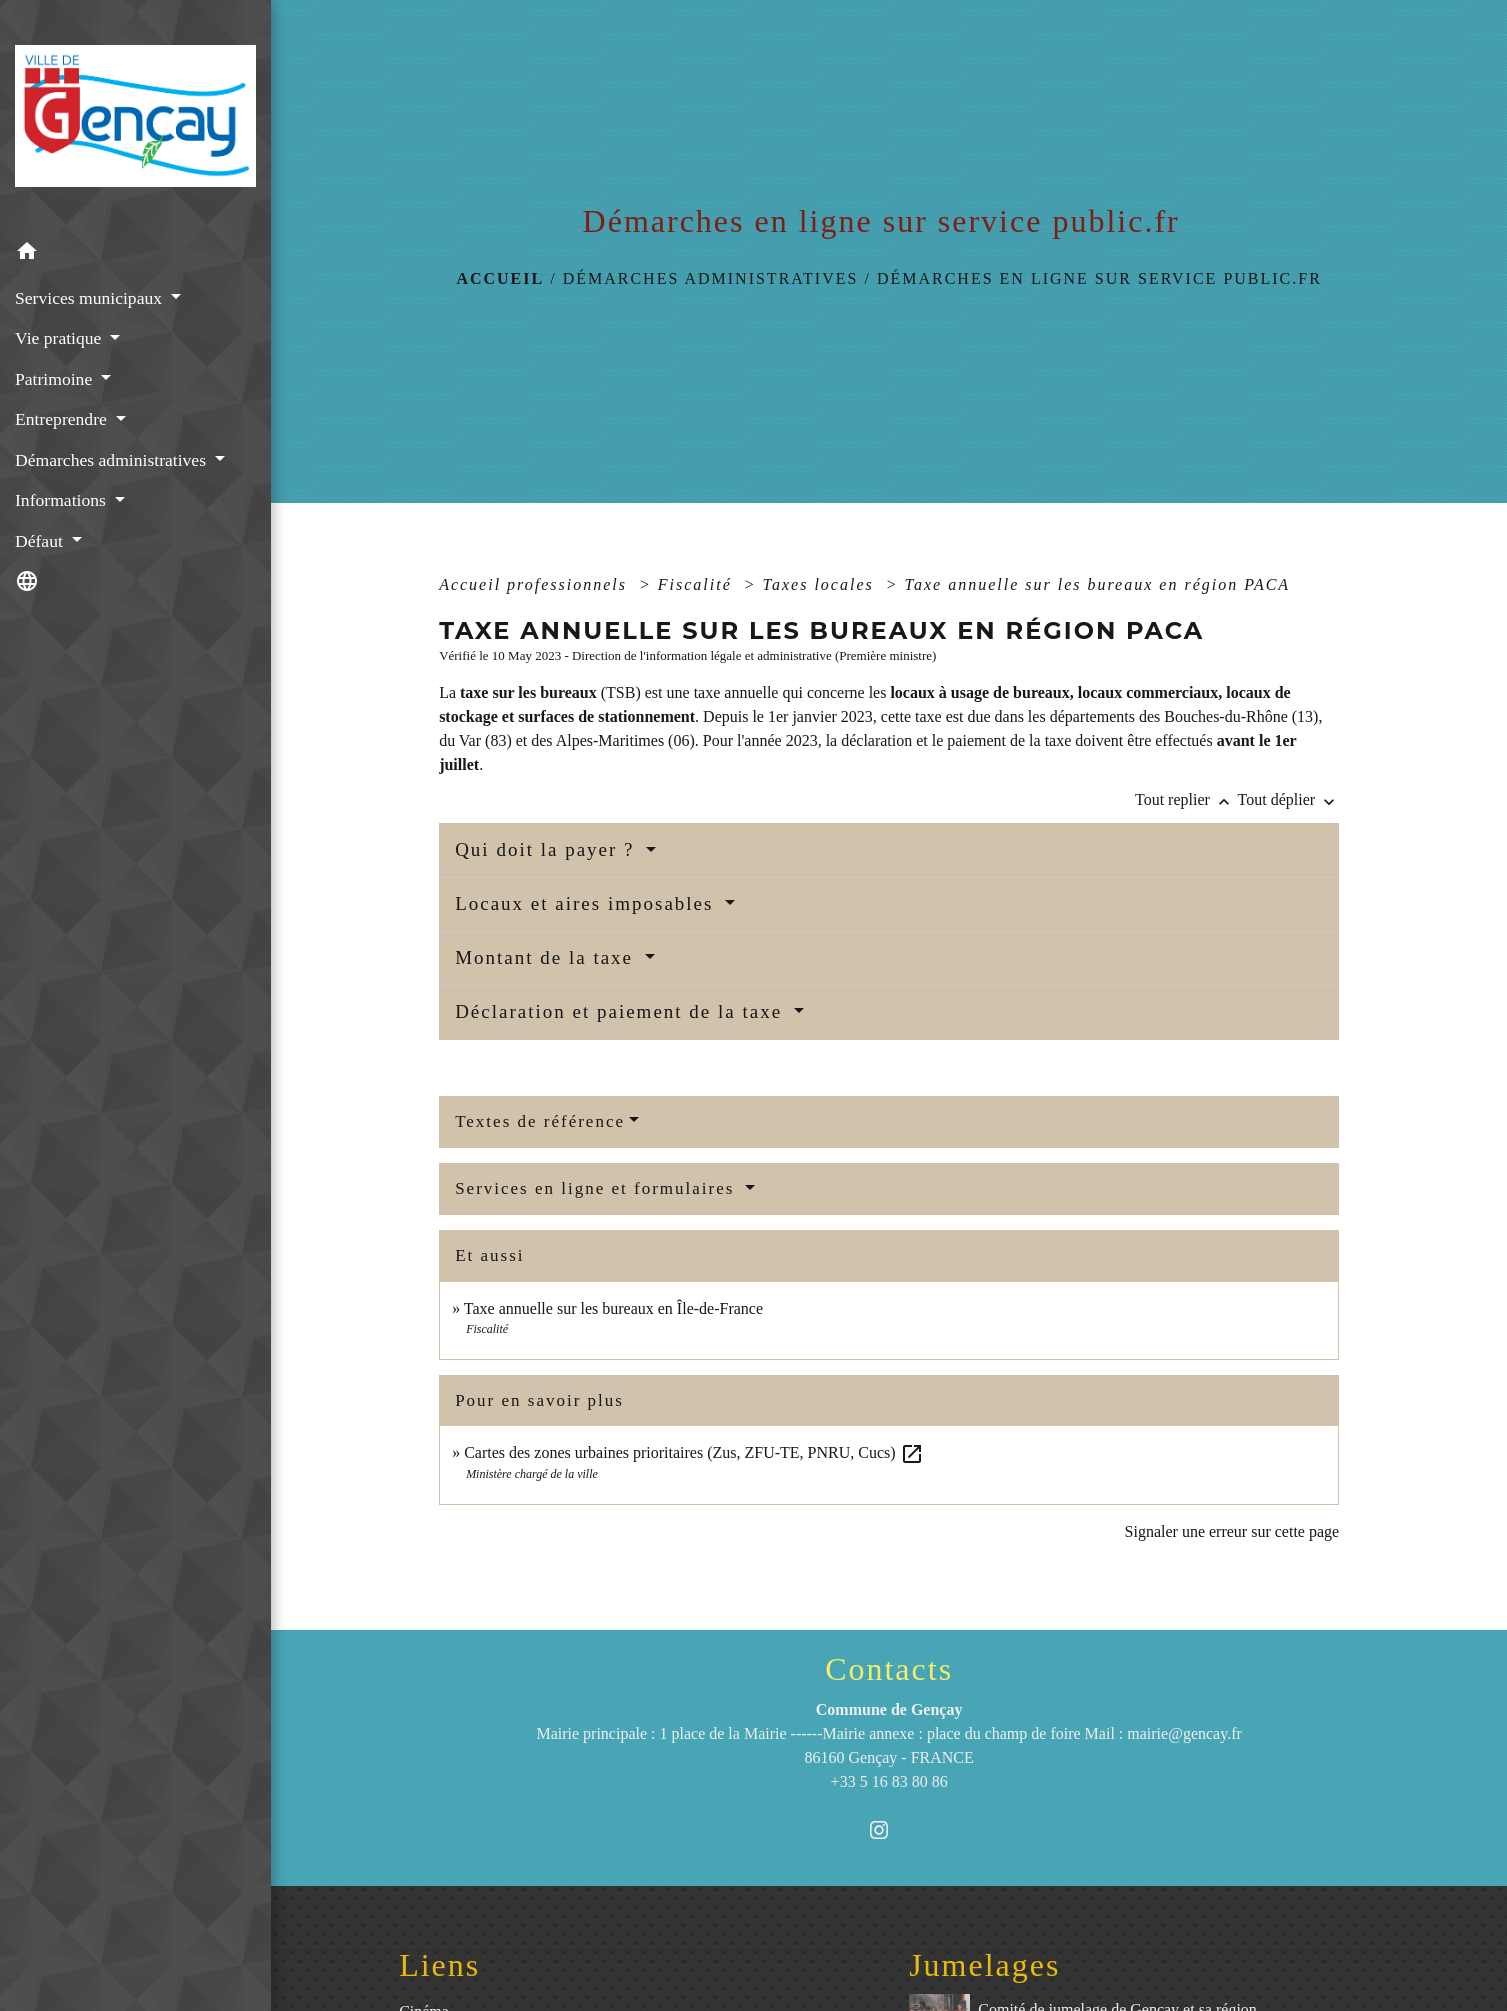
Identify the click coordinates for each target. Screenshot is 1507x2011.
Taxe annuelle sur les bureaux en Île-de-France (613, 1308)
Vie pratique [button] (60, 338)
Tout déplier (1289, 799)
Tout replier (1186, 799)
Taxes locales (821, 584)
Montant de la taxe (547, 957)
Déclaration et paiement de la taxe (622, 1011)
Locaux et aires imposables (587, 903)
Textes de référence (540, 1121)
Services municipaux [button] (90, 298)
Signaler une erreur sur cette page (1232, 1531)
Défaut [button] (41, 541)
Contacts (889, 1669)
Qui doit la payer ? (548, 849)
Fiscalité (698, 584)
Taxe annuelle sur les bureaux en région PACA (1098, 584)
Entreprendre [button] (63, 419)
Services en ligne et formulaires (598, 1188)
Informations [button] (62, 500)
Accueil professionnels (536, 584)
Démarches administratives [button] (112, 460)
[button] (135, 254)
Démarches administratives (711, 278)
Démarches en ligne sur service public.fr (1099, 278)
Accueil (500, 278)
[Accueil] (135, 116)
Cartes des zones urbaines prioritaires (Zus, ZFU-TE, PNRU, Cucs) (693, 1452)
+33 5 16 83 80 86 (889, 1781)
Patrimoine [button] (56, 379)
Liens (439, 1965)
